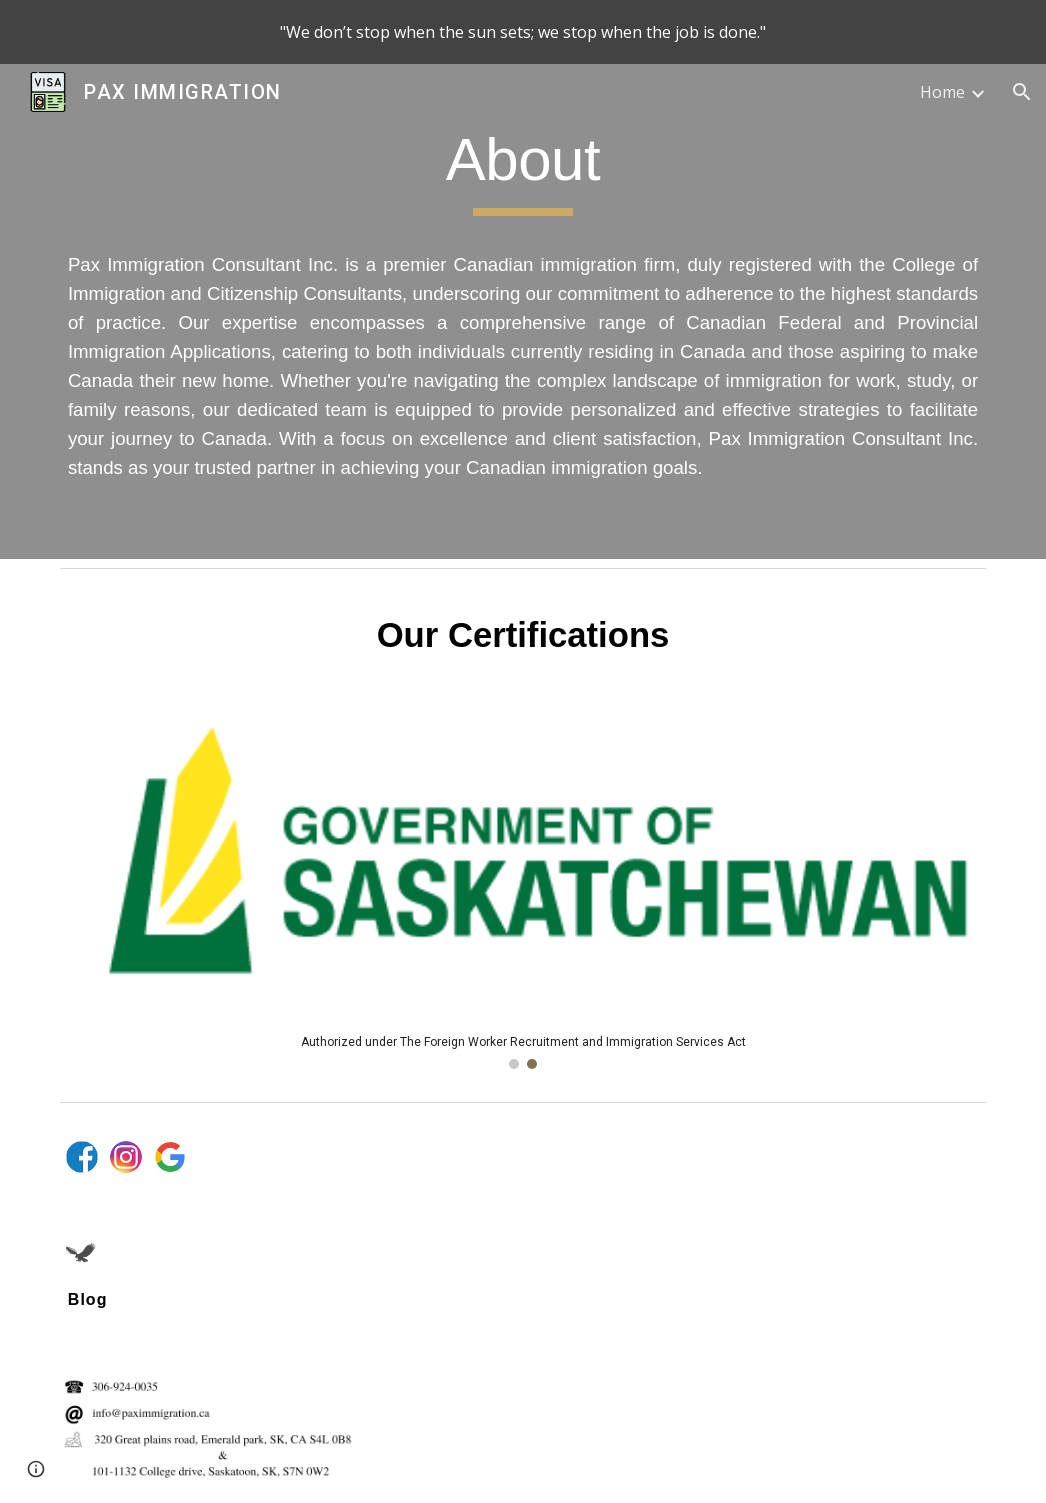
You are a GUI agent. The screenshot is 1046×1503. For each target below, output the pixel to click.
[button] (1022, 92)
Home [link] (942, 92)
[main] (523, 311)
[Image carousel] (523, 893)
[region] (523, 32)
